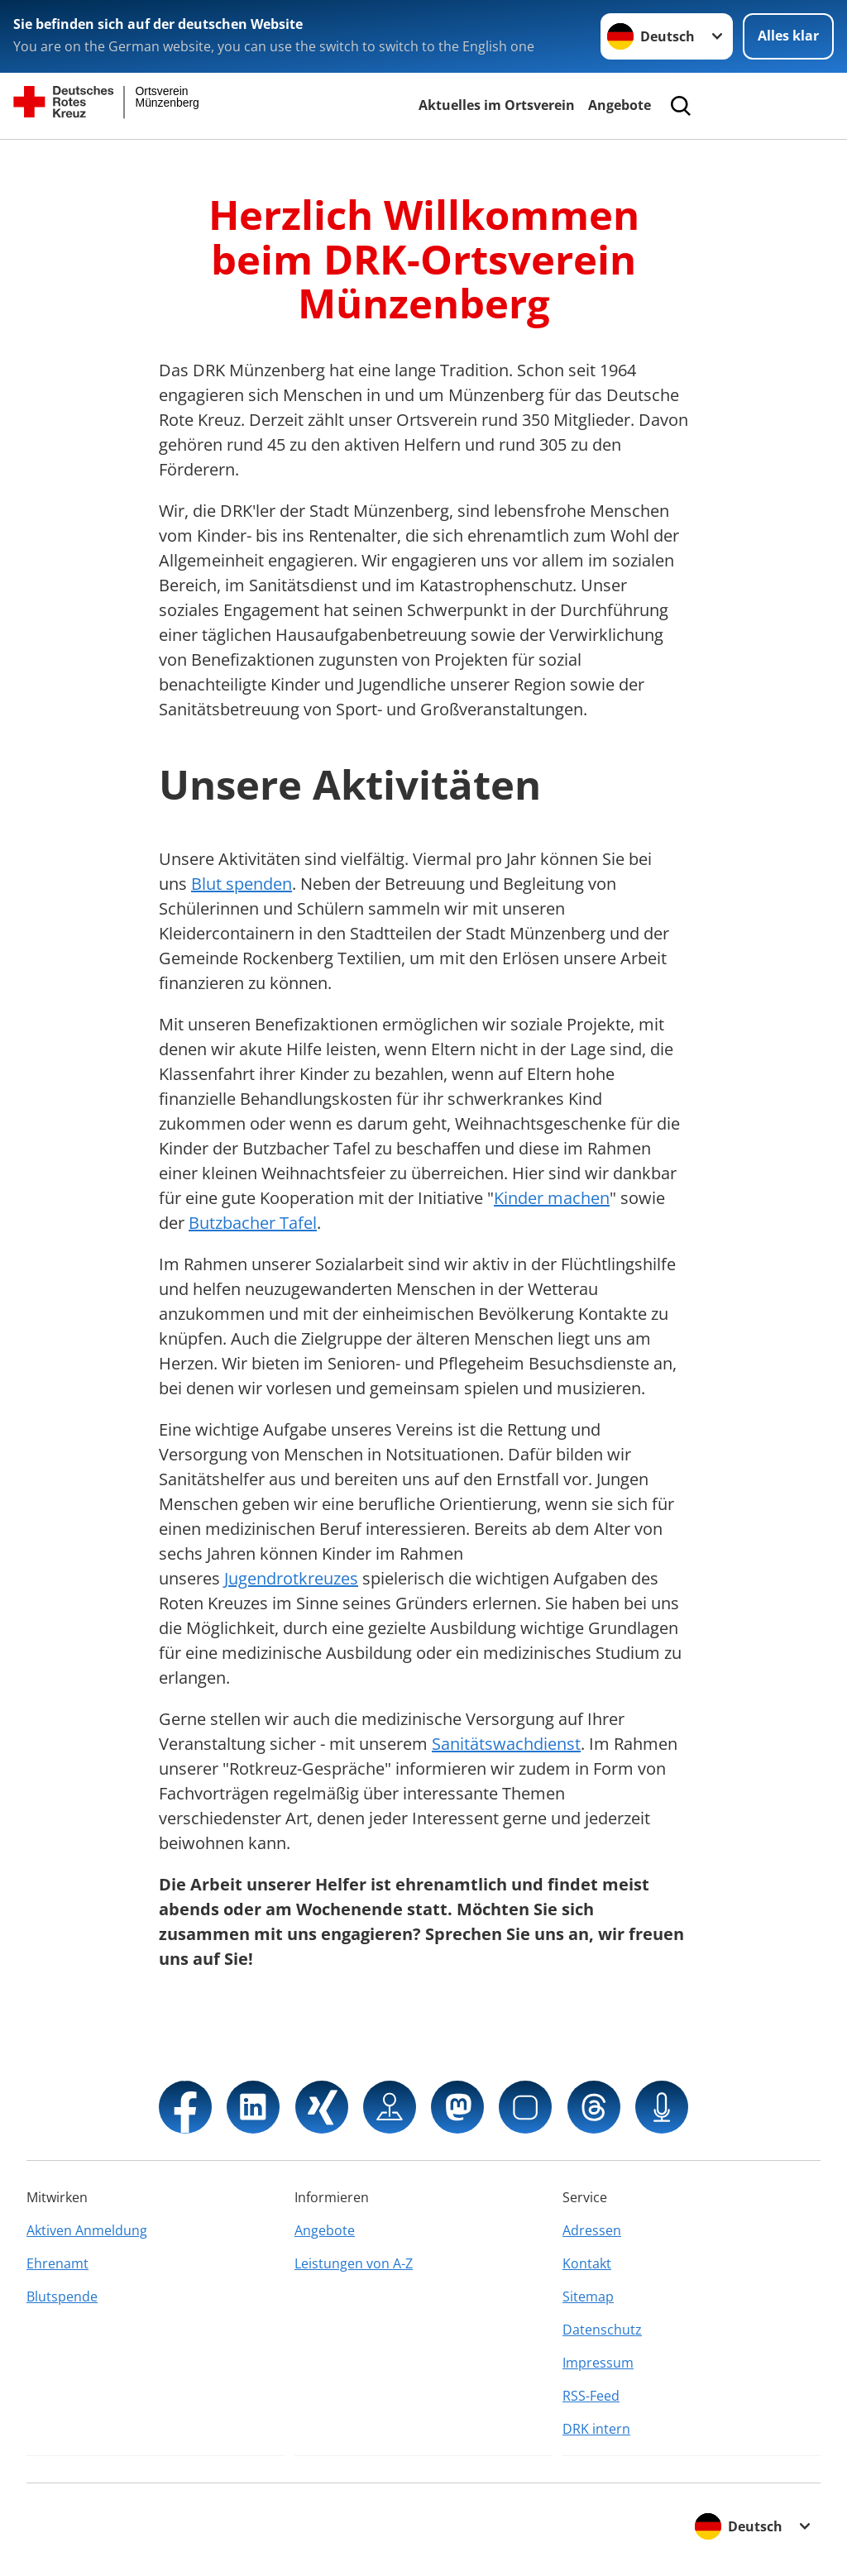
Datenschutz (602, 2329)
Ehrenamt (57, 2263)
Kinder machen (552, 1198)
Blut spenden (241, 883)
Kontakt (586, 2263)
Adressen (591, 2230)
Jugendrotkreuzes (291, 1578)
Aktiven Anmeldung (86, 2230)
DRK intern (596, 2429)
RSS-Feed (591, 2396)
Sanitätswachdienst (506, 1743)
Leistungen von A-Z (353, 2263)
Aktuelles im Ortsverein (497, 105)
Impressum (598, 2363)
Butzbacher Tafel (253, 1223)
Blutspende (62, 2296)
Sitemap (588, 2296)
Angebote (619, 105)
